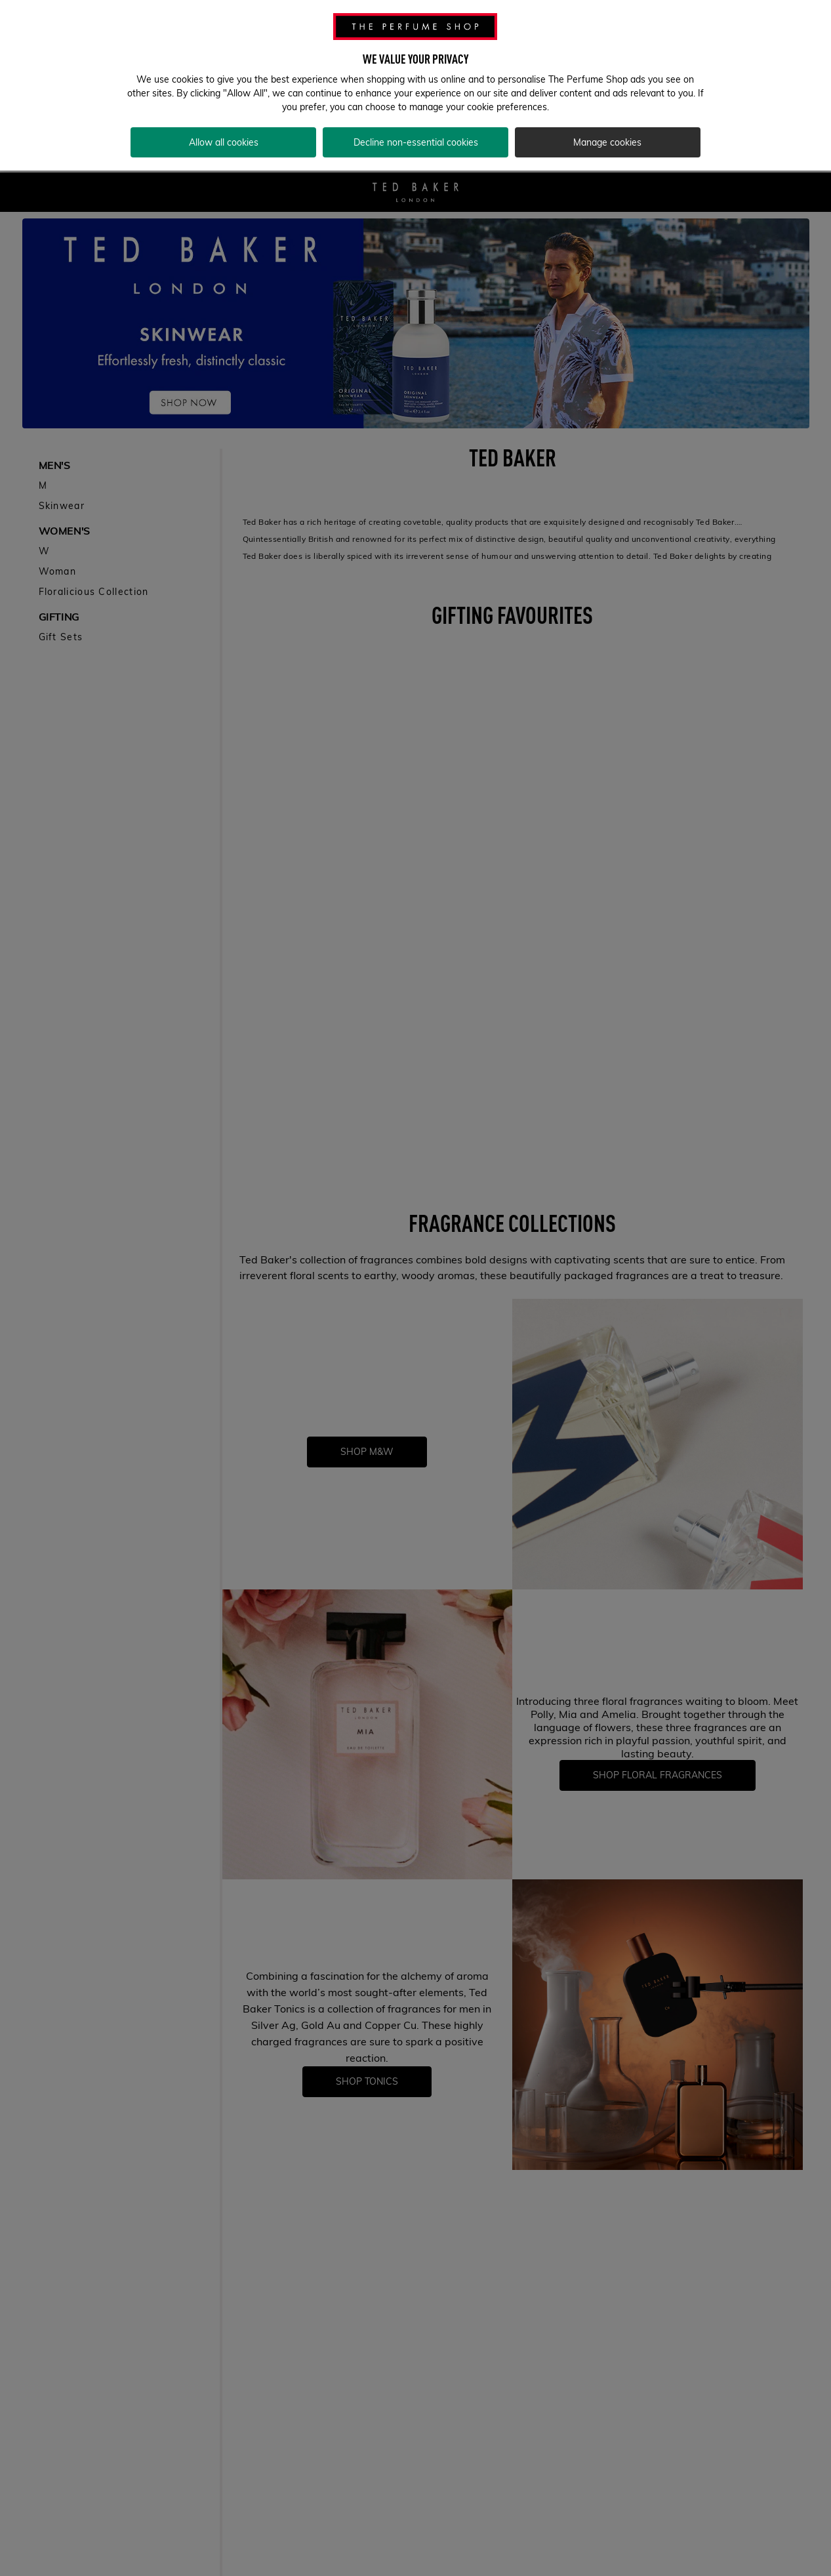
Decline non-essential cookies (416, 127)
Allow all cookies (223, 127)
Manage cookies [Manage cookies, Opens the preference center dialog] (607, 127)
